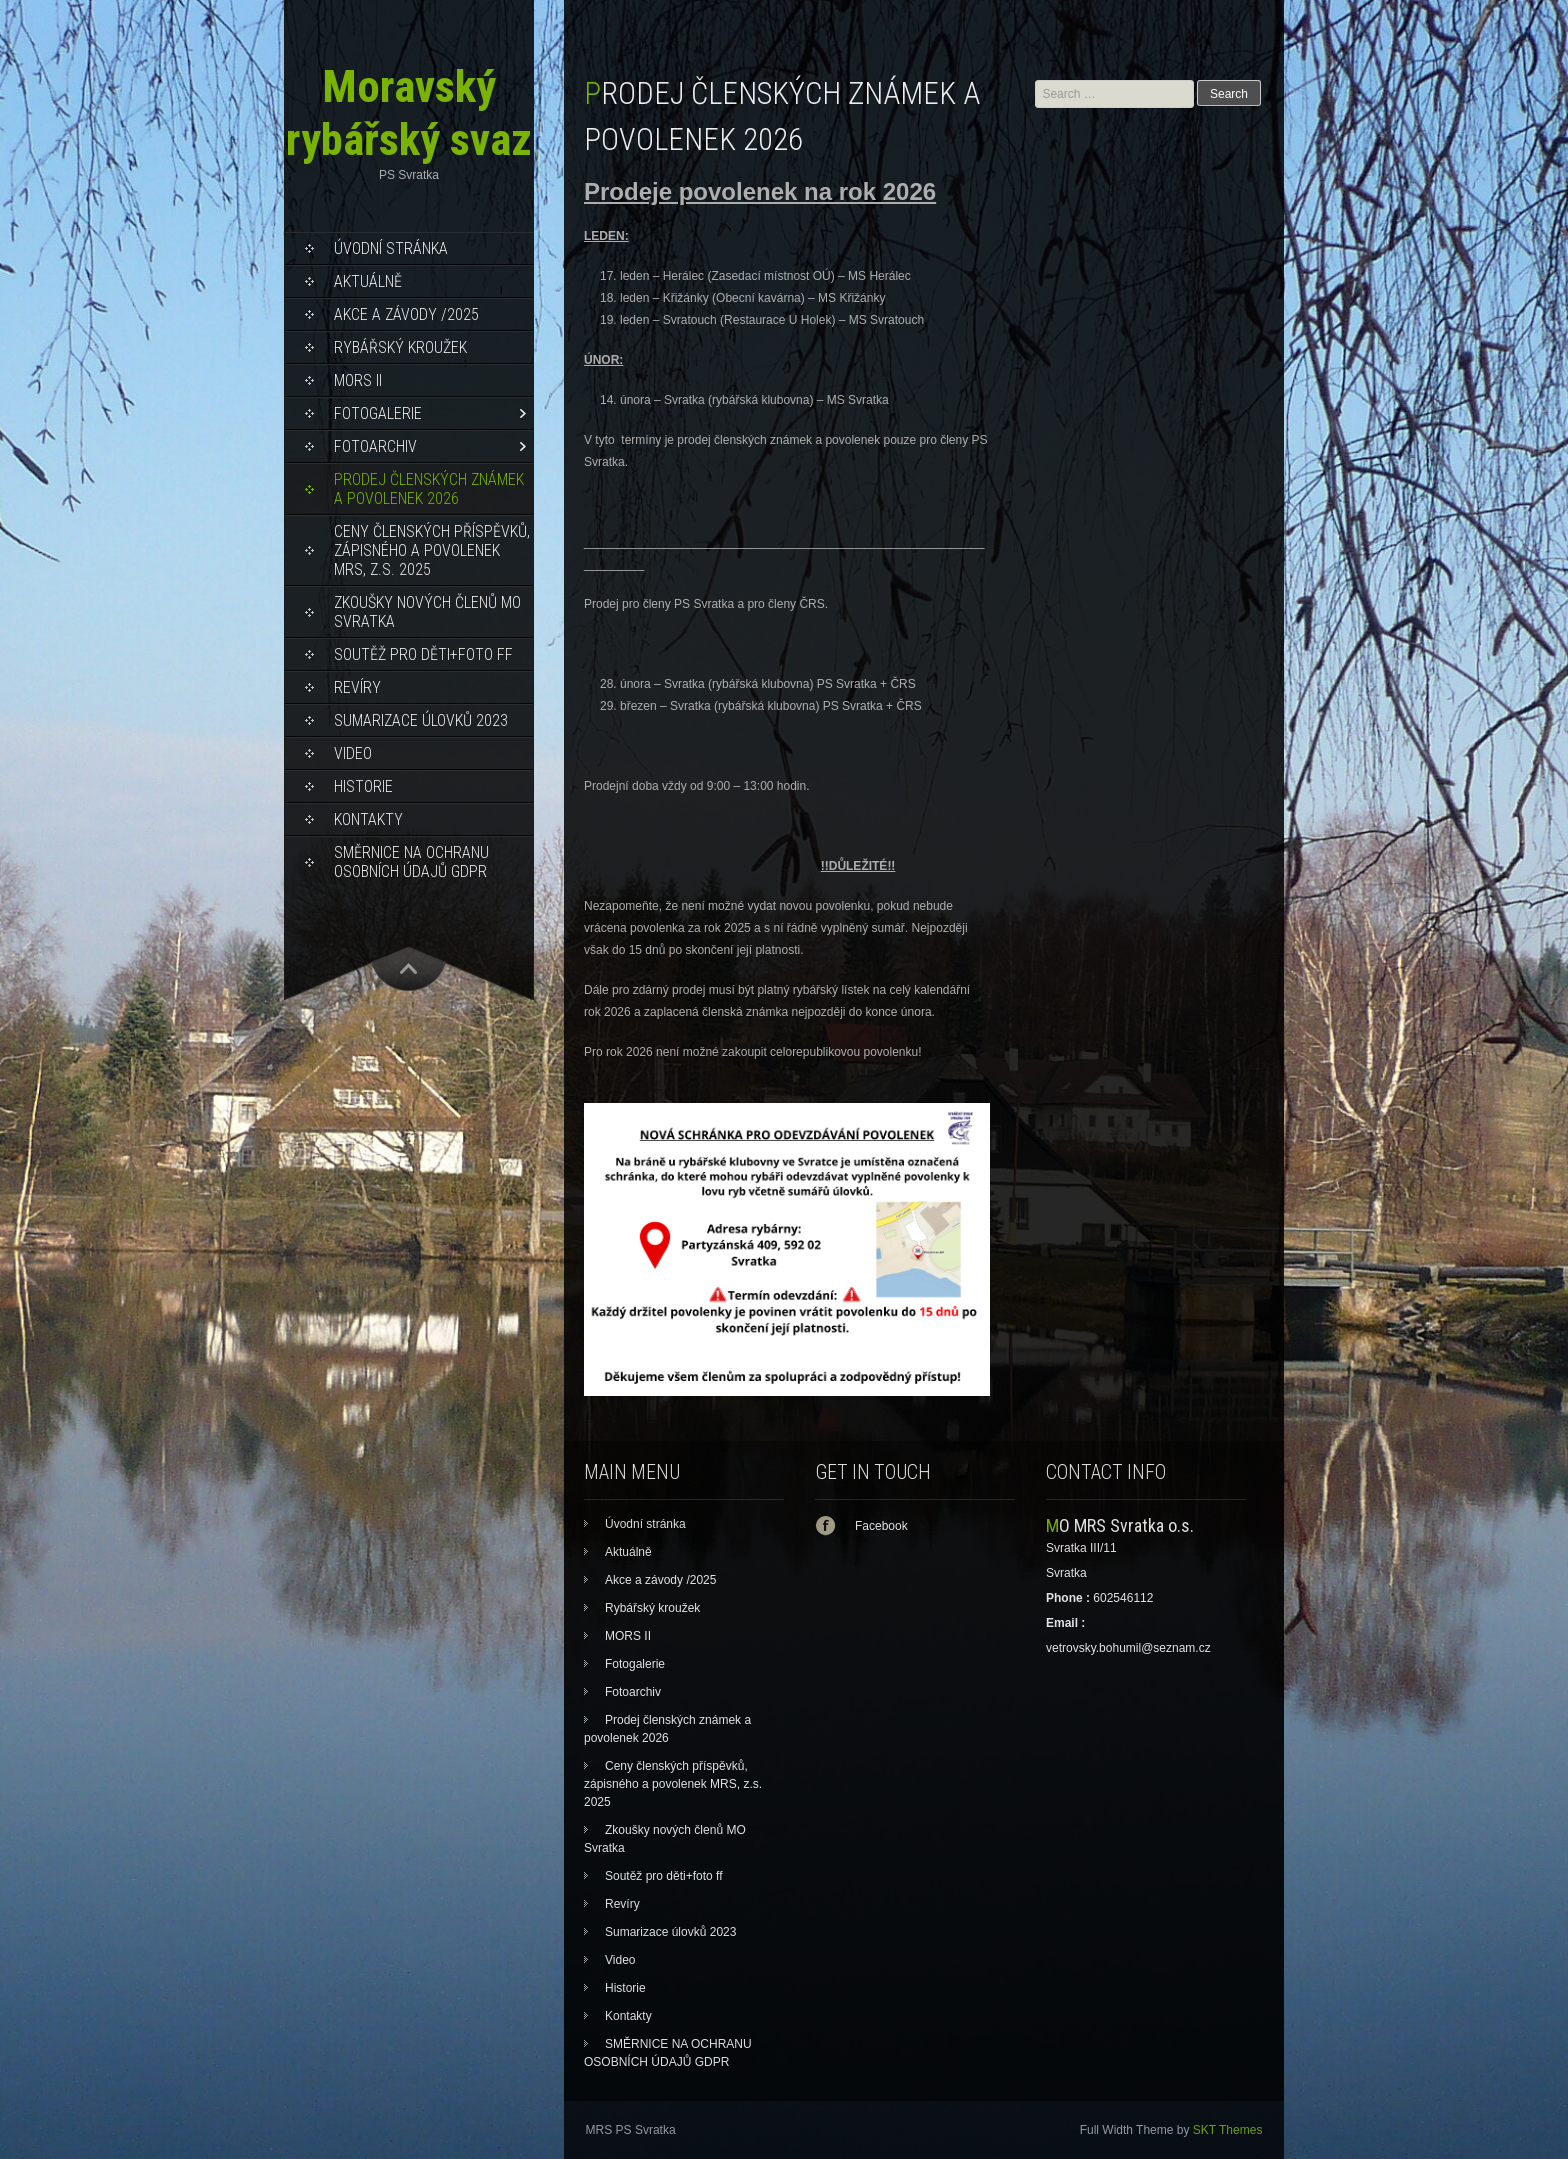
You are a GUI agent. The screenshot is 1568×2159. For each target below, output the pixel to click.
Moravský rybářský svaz (409, 113)
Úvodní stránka (391, 248)
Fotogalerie (378, 413)
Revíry (357, 687)
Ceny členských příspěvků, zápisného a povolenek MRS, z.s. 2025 (432, 550)
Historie (363, 786)
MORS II (358, 380)
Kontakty (368, 819)
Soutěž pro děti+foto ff (423, 654)
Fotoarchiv (375, 446)
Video (353, 753)
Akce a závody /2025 (406, 314)
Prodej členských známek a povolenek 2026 (429, 489)
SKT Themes (1228, 2130)
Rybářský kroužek (400, 347)
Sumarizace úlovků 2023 (421, 720)
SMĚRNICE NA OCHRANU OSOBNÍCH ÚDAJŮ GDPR (411, 862)
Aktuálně (368, 281)
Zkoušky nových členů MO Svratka (427, 612)
